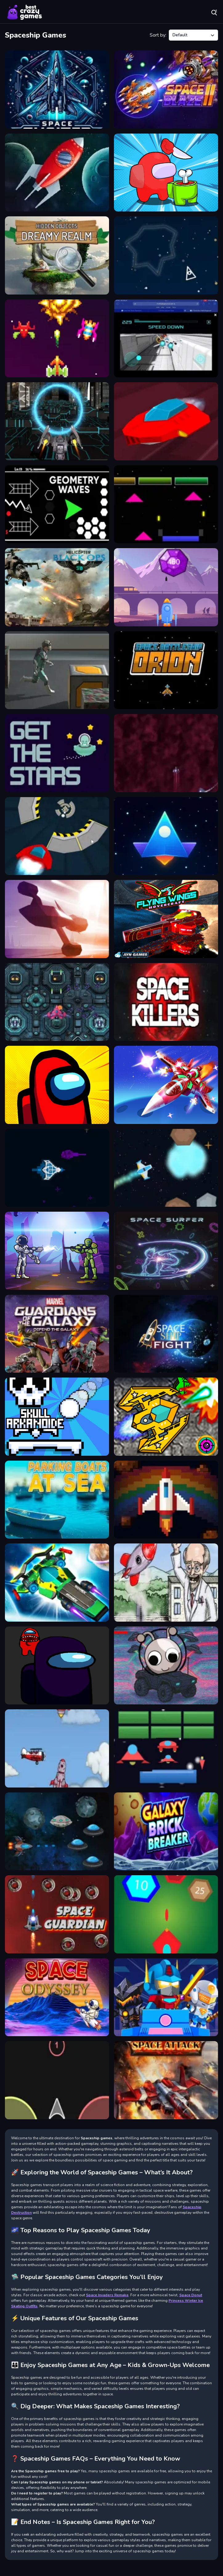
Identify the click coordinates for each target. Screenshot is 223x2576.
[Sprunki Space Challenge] (166, 1666)
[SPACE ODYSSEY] (57, 1997)
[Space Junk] (57, 670)
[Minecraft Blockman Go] (166, 1997)
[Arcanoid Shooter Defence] (166, 1748)
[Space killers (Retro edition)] (166, 1002)
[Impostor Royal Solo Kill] (166, 173)
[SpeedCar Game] (57, 836)
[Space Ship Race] (57, 919)
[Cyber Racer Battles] (57, 1582)
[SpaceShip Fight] (166, 1334)
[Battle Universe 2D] (57, 1168)
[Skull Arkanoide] (57, 1417)
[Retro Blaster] (57, 338)
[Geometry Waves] (57, 504)
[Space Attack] (166, 2080)
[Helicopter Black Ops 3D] (57, 587)
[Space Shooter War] (166, 836)
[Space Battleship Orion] (166, 670)
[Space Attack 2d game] (57, 173)
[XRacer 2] (57, 421)
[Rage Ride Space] (166, 1168)
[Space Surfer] (166, 1251)
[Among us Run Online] (57, 1666)
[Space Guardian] (57, 1914)
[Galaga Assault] (166, 1085)
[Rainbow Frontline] (166, 1500)
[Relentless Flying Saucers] (57, 1831)
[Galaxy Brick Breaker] (166, 1831)
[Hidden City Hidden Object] (57, 255)
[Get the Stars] (57, 753)
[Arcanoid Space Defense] (166, 504)
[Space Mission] (166, 1417)
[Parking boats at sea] (57, 1500)
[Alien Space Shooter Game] (166, 1914)
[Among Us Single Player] (57, 1085)
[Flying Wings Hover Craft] (166, 919)
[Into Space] (166, 1582)
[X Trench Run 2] (166, 338)
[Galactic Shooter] (57, 1251)
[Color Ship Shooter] (57, 2080)
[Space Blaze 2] (166, 89)
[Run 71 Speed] (166, 421)
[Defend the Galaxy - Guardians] (57, 1334)
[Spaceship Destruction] (57, 1002)
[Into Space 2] (57, 1748)
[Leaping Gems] (166, 587)
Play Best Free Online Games (24, 12)
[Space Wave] (166, 753)
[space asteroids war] (166, 255)
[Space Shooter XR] (57, 89)
